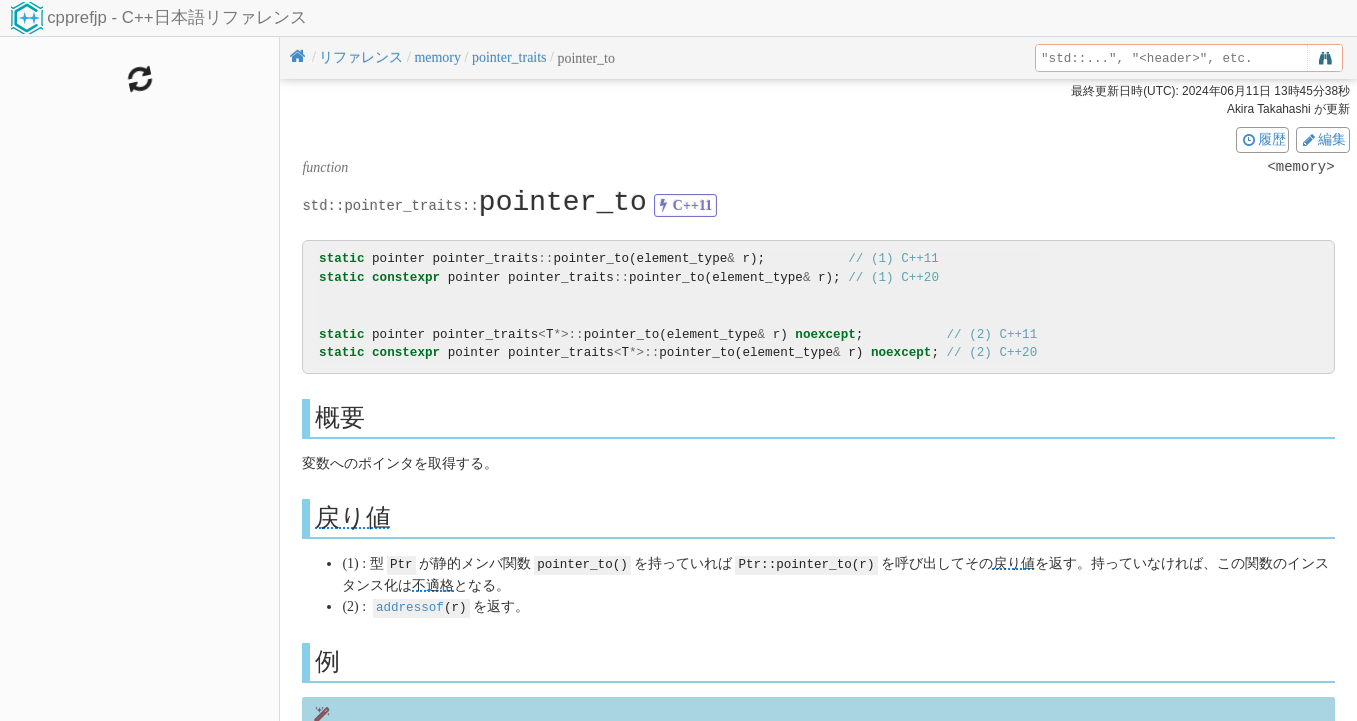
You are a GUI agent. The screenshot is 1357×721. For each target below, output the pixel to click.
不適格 (433, 584)
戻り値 (353, 517)
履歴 (1263, 139)
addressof (410, 605)
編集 (1323, 139)
